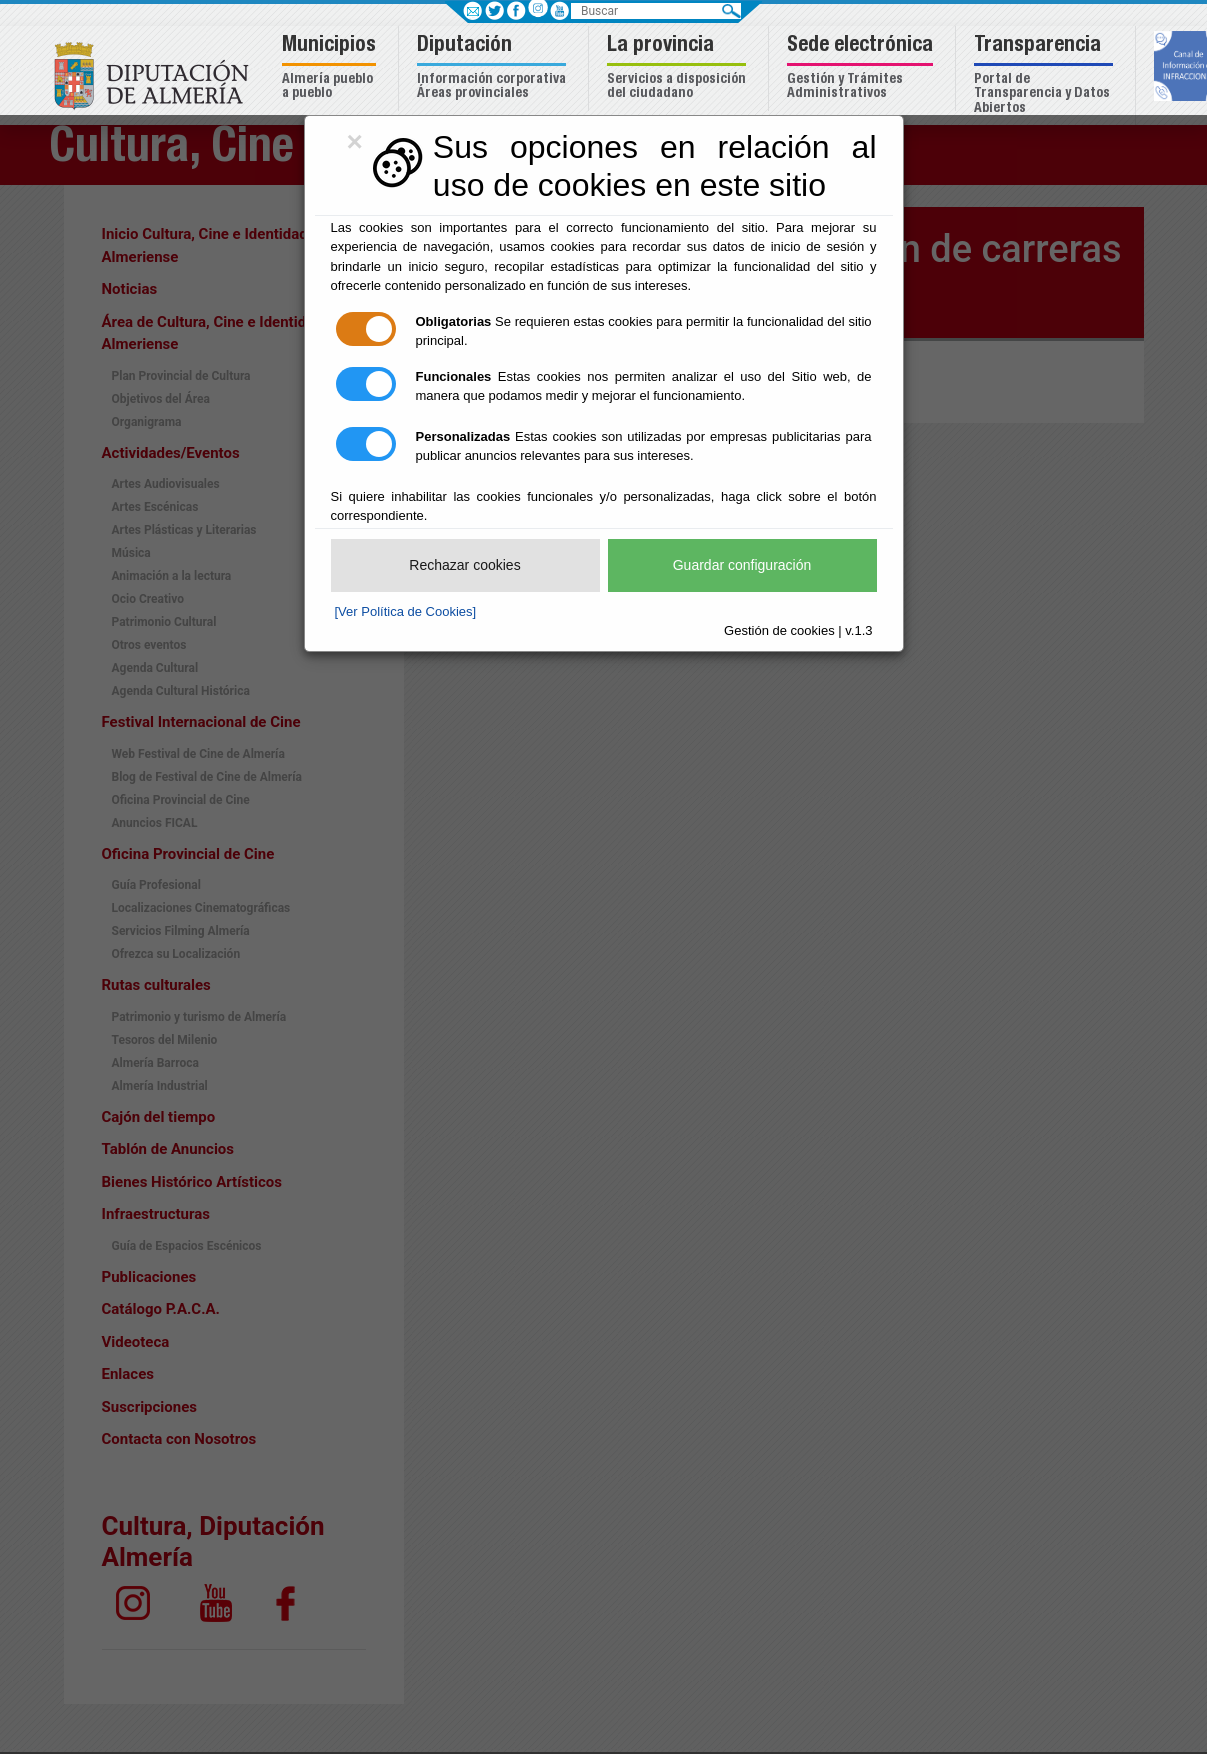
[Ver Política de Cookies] (406, 611)
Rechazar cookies (464, 565)
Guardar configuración (742, 565)
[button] (331, 68)
